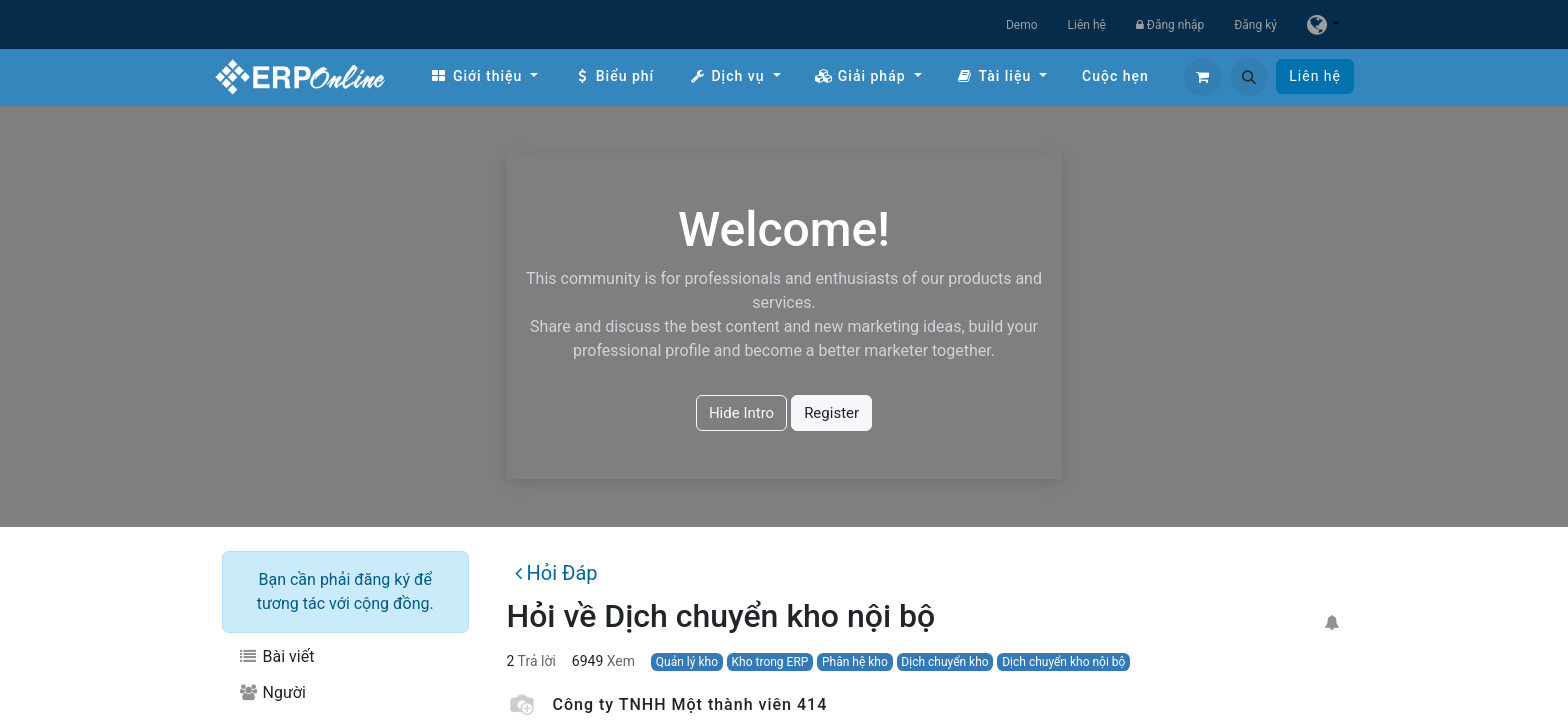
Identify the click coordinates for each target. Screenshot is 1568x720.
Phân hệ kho (855, 662)
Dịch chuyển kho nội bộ (1063, 662)
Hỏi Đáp (556, 573)
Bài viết (276, 656)
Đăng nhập (1170, 25)
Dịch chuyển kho (944, 662)
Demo (1022, 25)
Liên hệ (1087, 25)
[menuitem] (484, 76)
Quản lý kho (687, 662)
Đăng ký (1255, 25)
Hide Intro (741, 413)
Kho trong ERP (770, 662)
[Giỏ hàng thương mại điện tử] (1203, 77)
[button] (1249, 77)
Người (272, 692)
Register (831, 413)
